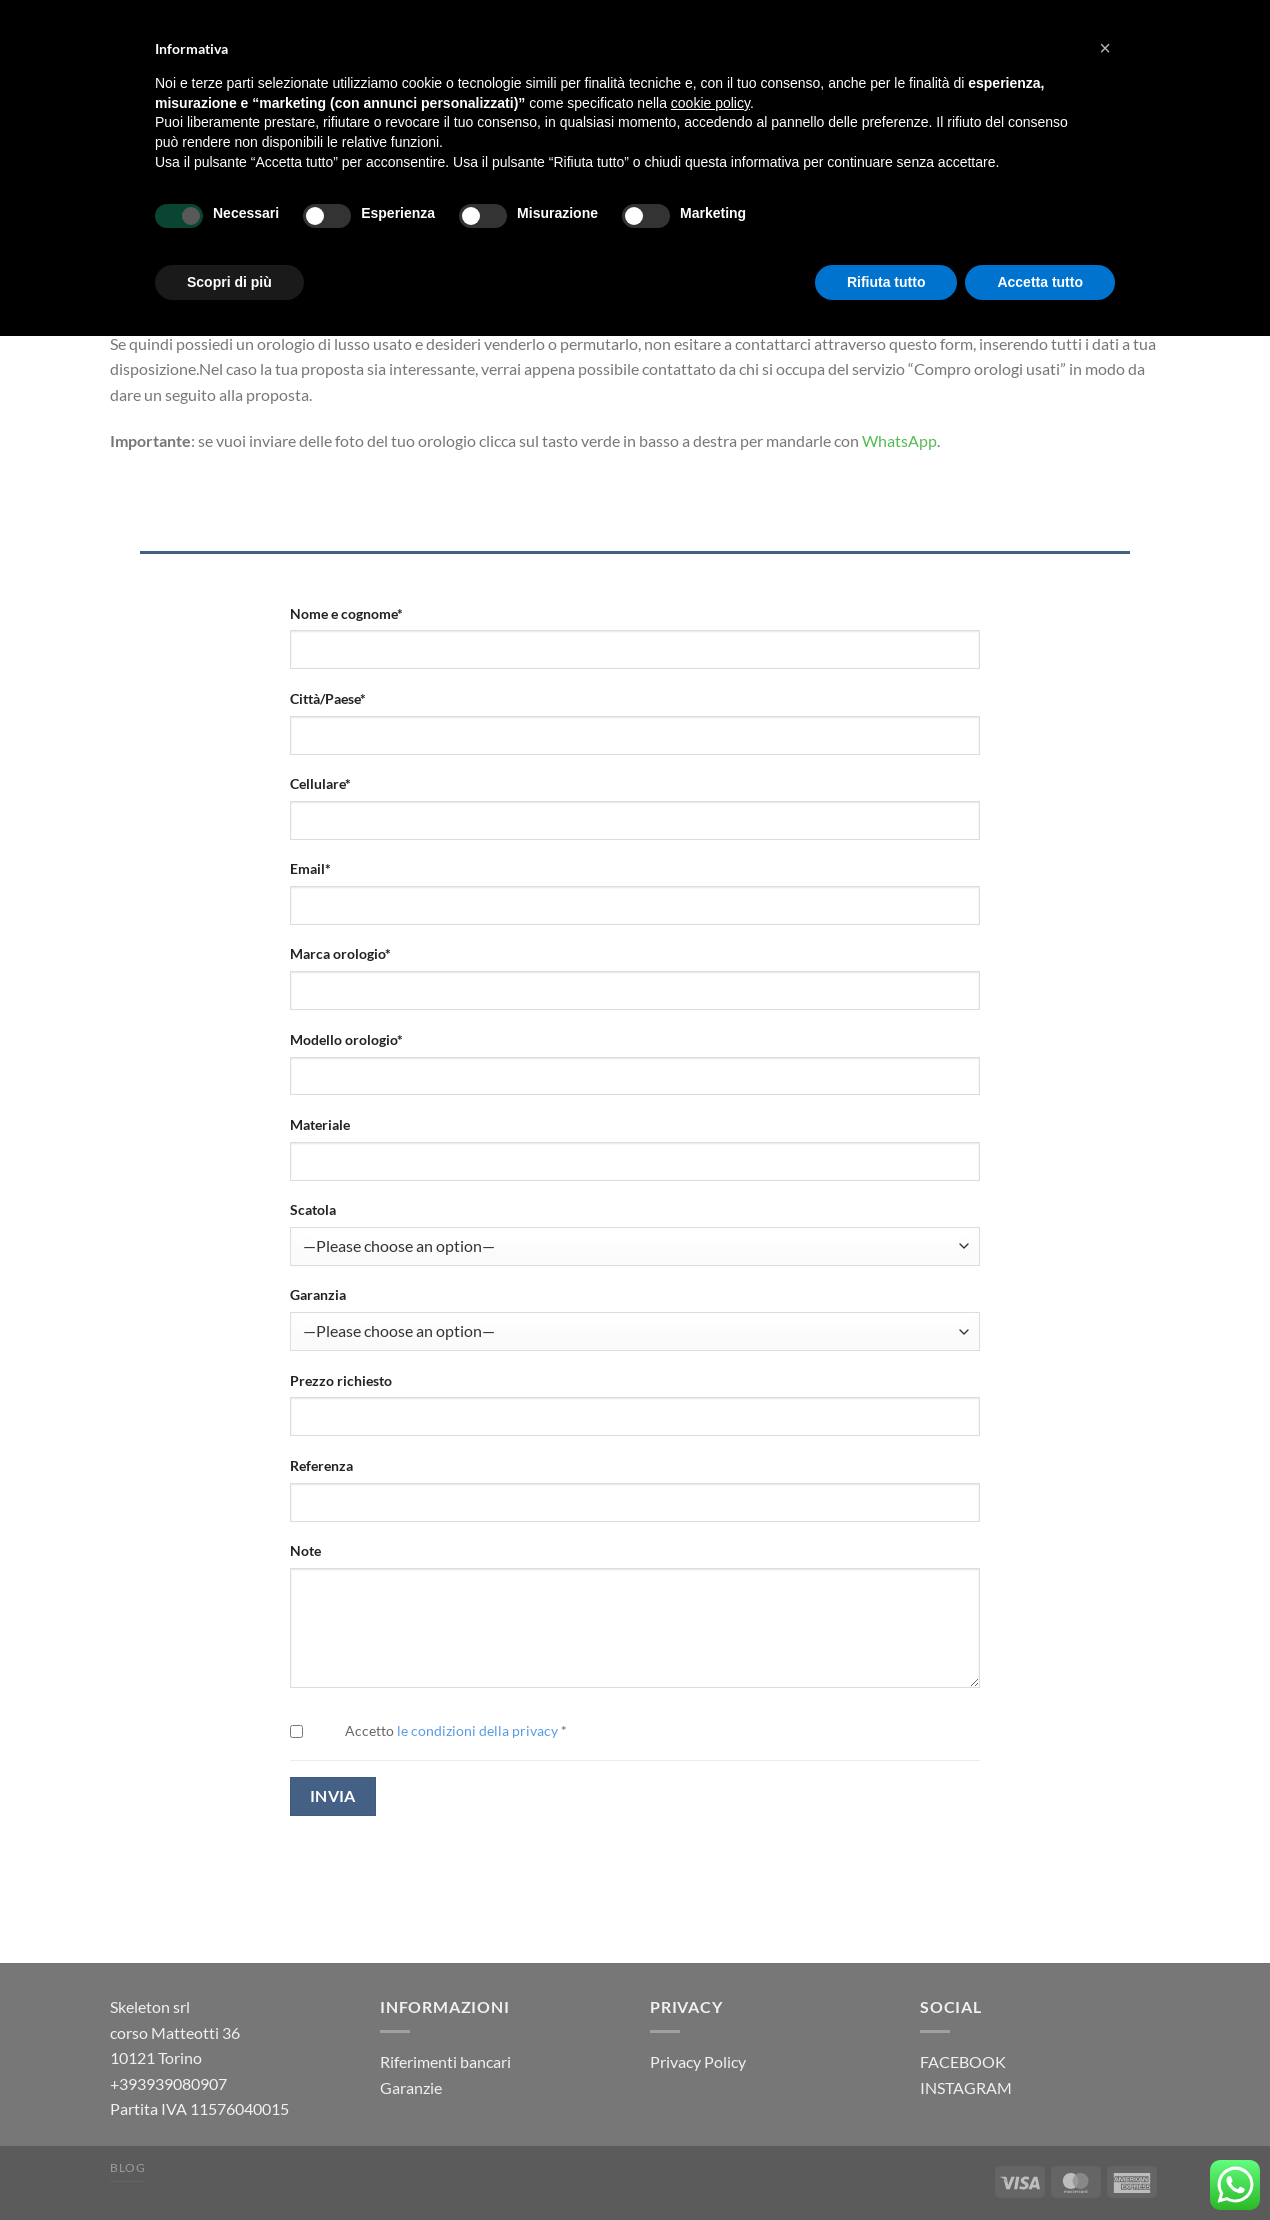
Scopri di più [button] (229, 282)
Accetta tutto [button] (1040, 282)
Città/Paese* (328, 698)
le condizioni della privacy (477, 1730)
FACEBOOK (963, 2061)
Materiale (320, 1124)
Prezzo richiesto (341, 1380)
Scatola (313, 1209)
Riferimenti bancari (445, 2061)
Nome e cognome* (346, 613)
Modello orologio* (346, 1039)
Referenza (321, 1465)
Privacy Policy (698, 2061)
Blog (127, 2167)
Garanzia (318, 1294)
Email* (310, 868)
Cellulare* (320, 783)
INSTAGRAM (966, 2087)
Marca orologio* (340, 953)
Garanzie (411, 2087)
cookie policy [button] (710, 103)
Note (305, 1550)
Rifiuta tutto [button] (886, 282)
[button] (1105, 48)
